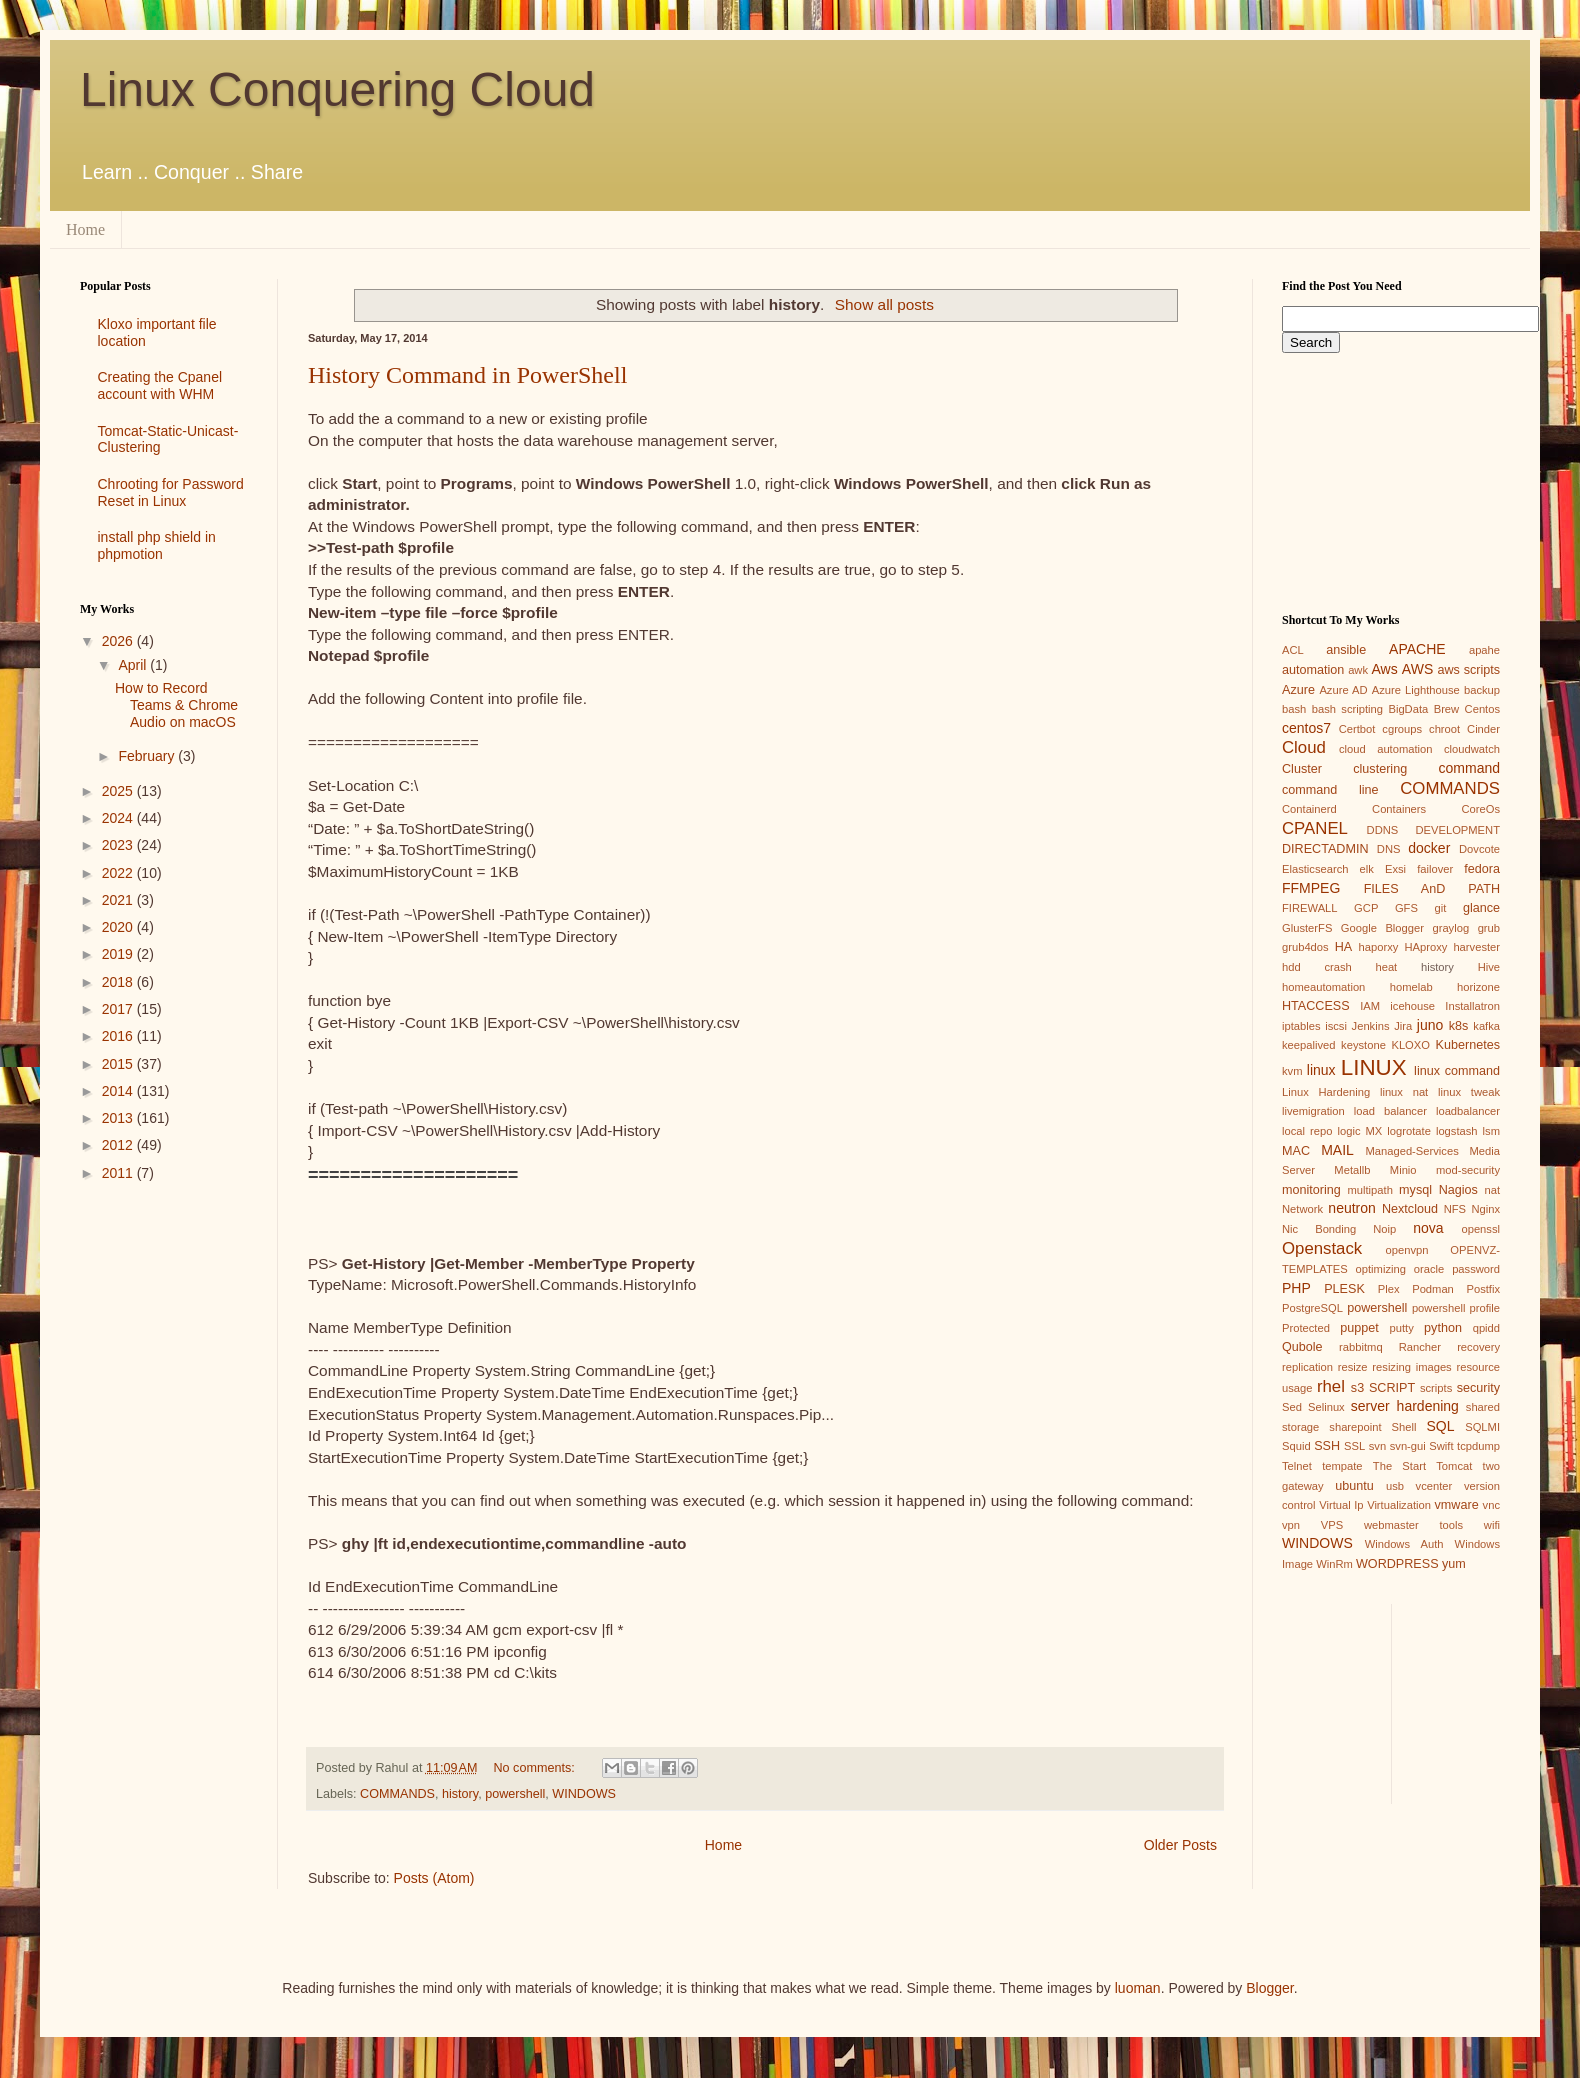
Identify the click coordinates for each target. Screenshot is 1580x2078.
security (1478, 1388)
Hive (1489, 967)
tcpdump (1478, 1446)
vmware (1457, 1505)
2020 (119, 927)
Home (85, 229)
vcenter (1434, 1486)
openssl (1480, 1229)
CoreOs (1480, 809)
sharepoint (1355, 1427)
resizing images (1411, 1367)
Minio (1403, 1170)
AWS (1417, 669)
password (1476, 1269)
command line (1330, 790)
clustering (1380, 769)
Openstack (1322, 1248)
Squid (1296, 1446)
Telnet (1297, 1466)
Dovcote (1479, 849)
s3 (1357, 1388)
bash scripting (1347, 709)
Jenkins (1371, 1026)
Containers (1399, 809)
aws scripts (1468, 670)
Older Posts (1180, 1845)
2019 (119, 954)
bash (1294, 709)
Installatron (1472, 1006)
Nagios (1458, 1190)
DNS (1389, 849)
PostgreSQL (1312, 1308)
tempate (1342, 1466)
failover (1435, 869)
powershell (515, 1794)
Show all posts (884, 304)
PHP (1296, 1288)
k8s (1459, 1026)
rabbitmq (1361, 1347)
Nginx (1485, 1209)
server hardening (1405, 1406)
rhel (1331, 1386)
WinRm (1334, 1564)
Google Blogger (1382, 928)
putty (1402, 1328)
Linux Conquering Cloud (337, 89)
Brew (1447, 709)
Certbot (1357, 729)
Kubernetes (1468, 1045)
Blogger (1269, 1988)
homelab (1411, 987)
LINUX (1374, 1067)
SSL (1354, 1446)
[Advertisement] (164, 1277)
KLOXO (1410, 1045)
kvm (1292, 1071)
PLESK (1344, 1289)
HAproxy (1425, 947)
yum (1454, 1564)
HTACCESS (1316, 1006)
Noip (1384, 1229)
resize (1353, 1367)
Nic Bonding (1319, 1229)
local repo (1307, 1131)
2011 (119, 1173)
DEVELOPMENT (1457, 830)
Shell (1404, 1427)
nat (1492, 1190)
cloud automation (1386, 749)
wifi (1492, 1525)
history (460, 1794)
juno (1430, 1025)
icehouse (1412, 1006)
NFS (1455, 1209)
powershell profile (1456, 1308)
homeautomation (1323, 987)
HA (1344, 947)
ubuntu (1354, 1486)
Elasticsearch (1315, 869)
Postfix (1483, 1289)
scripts (1436, 1388)
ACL (1293, 650)
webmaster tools (1413, 1525)
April (134, 665)
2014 (119, 1091)
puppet (1359, 1328)
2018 (119, 982)
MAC (1296, 1151)
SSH (1327, 1446)
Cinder (1483, 729)
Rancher (1420, 1347)
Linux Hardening (1326, 1092)
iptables (1301, 1026)
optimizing (1381, 1269)
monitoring (1311, 1190)
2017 (119, 1009)
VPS (1332, 1525)
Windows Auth (1404, 1544)
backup (1482, 690)
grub (1489, 928)
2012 (119, 1145)
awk (1358, 670)
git (1440, 908)
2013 (119, 1118)
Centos (1482, 709)
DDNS (1383, 830)
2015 (119, 1064)
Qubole (1302, 1347)
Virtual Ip (1341, 1505)
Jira (1403, 1026)
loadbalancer (1468, 1111)
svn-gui (1408, 1446)
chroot (1444, 729)
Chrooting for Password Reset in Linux (171, 492)
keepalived (1309, 1045)
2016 (119, 1036)
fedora (1482, 869)
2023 (119, 845)
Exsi (1395, 869)
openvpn (1407, 1250)
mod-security (1468, 1170)
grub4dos (1305, 947)
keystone (1363, 1045)
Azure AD (1343, 690)
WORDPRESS (1397, 1564)
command (1469, 768)
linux (1321, 1070)
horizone (1478, 987)
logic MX (1359, 1131)
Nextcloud (1410, 1209)
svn (1377, 1446)
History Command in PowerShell (467, 375)
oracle (1429, 1269)
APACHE (1417, 649)
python (1443, 1328)
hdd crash (1317, 967)
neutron (1351, 1208)
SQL (1440, 1426)
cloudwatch (1472, 749)
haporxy (1379, 947)
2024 (119, 818)
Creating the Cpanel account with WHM (160, 385)
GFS (1406, 908)
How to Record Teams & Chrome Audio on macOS (176, 705)
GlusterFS (1307, 928)
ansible (1346, 650)
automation (1313, 670)
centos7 (1306, 728)
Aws (1384, 669)
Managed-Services (1411, 1151)
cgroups (1402, 729)
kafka (1486, 1026)
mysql (1415, 1190)
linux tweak (1469, 1092)
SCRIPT (1392, 1388)
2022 (119, 873)
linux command (1457, 1071)
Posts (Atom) (434, 1878)
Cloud (1304, 747)
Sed (1292, 1407)
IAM (1370, 1006)
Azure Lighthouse (1416, 690)
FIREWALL (1310, 908)
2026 (119, 641)
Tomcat (1454, 1466)
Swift (1441, 1446)
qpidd (1486, 1328)
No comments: (536, 1768)
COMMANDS (397, 1794)
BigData (1408, 709)
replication (1307, 1367)
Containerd (1309, 809)
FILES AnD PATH (1432, 889)
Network (1302, 1209)
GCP (1366, 908)
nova (1428, 1228)
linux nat (1404, 1092)
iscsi (1336, 1026)
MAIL (1337, 1150)
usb (1395, 1486)
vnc (1491, 1505)
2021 (119, 900)
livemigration (1313, 1111)
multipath (1369, 1190)
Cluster (1302, 769)
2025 (119, 791)
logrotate (1409, 1131)
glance (1481, 908)
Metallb (1352, 1170)
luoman (1138, 1988)
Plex (1389, 1289)
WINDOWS (584, 1794)
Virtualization (1399, 1505)
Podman (1433, 1289)
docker (1429, 848)
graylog (1450, 928)
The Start (1399, 1466)
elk (1367, 869)
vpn (1291, 1525)
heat (1386, 967)
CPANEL (1315, 828)
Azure (1298, 690)
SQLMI (1482, 1427)
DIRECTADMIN (1325, 849)
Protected (1306, 1328)
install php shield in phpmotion (157, 545)
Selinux (1326, 1407)
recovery (1478, 1347)
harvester (1476, 947)
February (148, 756)
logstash (1457, 1131)
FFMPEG (1311, 888)
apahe (1484, 650)
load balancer (1390, 1111)
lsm (1491, 1131)
